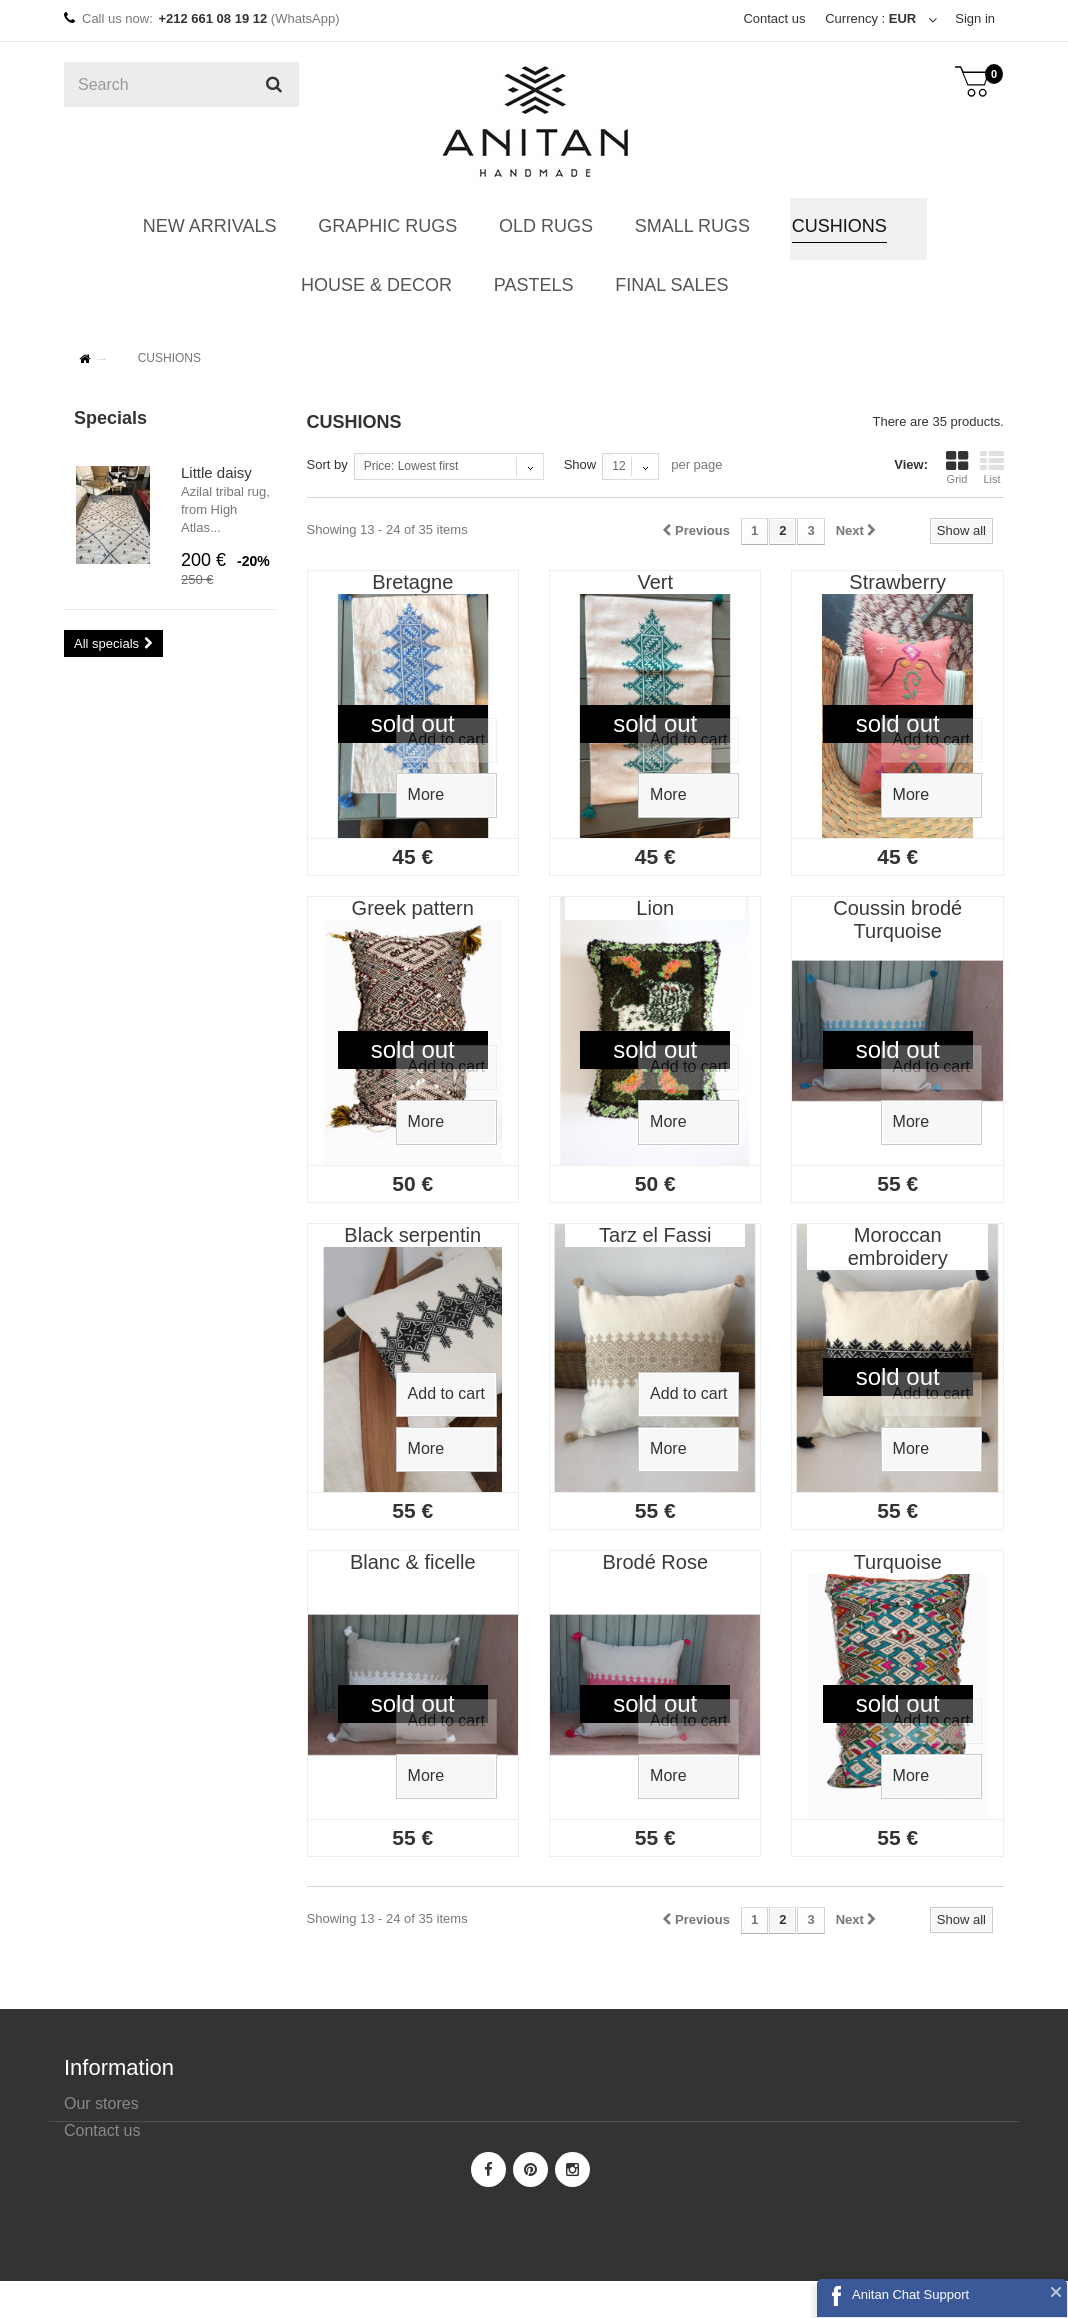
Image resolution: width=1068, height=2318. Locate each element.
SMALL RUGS (689, 226)
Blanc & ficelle (413, 1562)
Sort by (327, 464)
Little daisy (216, 472)
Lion (655, 908)
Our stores (101, 2103)
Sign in (975, 18)
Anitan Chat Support (910, 2294)
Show (580, 464)
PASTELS (533, 285)
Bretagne (412, 582)
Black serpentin (412, 1235)
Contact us (774, 18)
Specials (110, 418)
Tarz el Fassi (655, 1235)
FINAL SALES (669, 285)
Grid (957, 467)
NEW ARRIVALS (212, 226)
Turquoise (898, 1562)
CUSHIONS (835, 226)
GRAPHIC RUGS (388, 226)
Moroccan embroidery (898, 1246)
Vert (655, 582)
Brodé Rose (655, 1562)
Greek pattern (413, 908)
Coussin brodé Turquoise (897, 919)
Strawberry (897, 582)
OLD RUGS (545, 226)
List (992, 467)
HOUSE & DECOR (377, 285)
